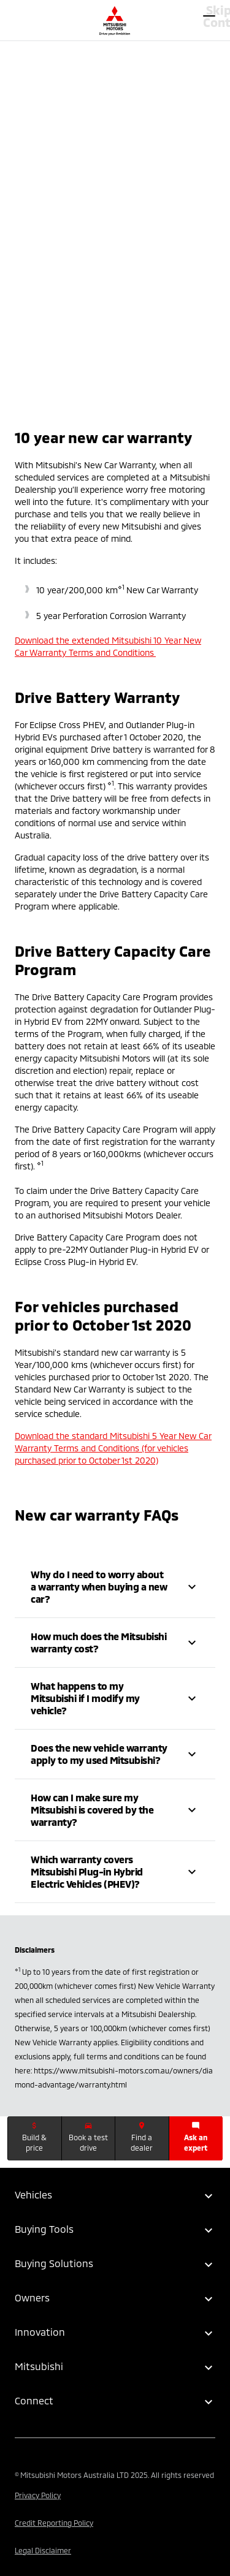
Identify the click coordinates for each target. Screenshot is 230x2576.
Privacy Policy (38, 2495)
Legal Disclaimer (43, 2550)
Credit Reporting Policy (54, 2522)
